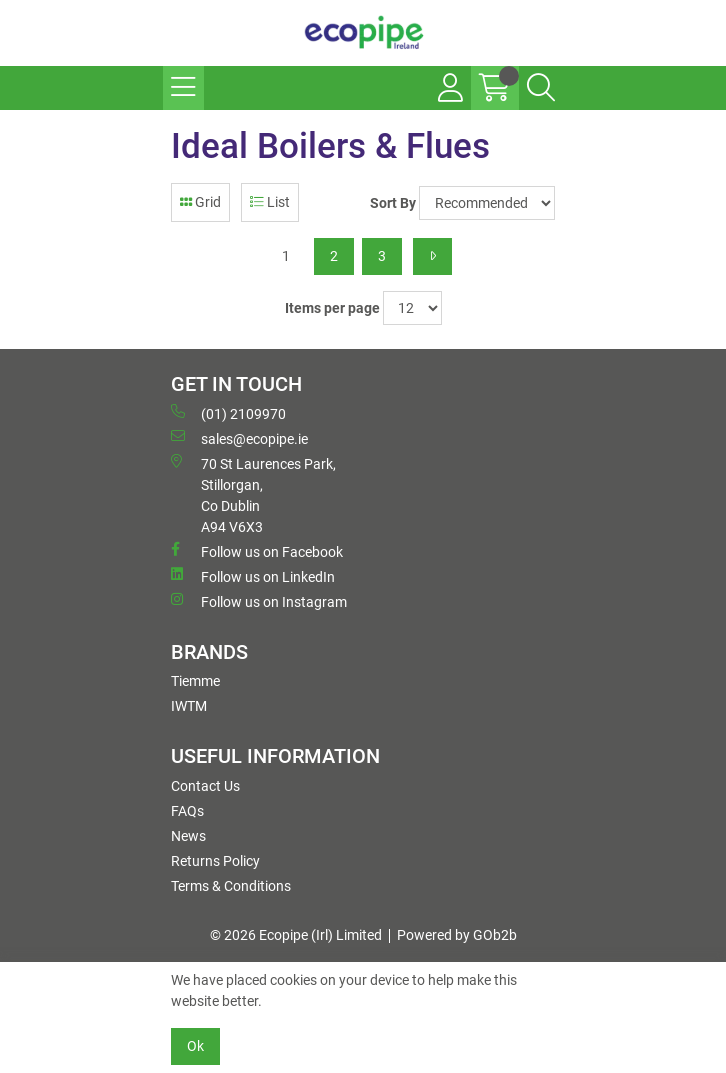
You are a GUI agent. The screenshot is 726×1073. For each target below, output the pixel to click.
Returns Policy (215, 861)
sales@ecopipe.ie (239, 438)
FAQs (187, 811)
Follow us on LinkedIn (253, 576)
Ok (195, 1046)
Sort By (393, 203)
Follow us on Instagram (259, 601)
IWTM (189, 706)
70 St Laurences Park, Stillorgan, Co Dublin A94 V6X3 (253, 494)
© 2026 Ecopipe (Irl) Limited (296, 935)
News (188, 836)
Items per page (332, 308)
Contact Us (205, 786)
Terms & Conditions (231, 886)
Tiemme (195, 681)
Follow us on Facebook (257, 551)
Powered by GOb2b (457, 935)
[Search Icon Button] (541, 88)
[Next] (432, 256)
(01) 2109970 (228, 413)
